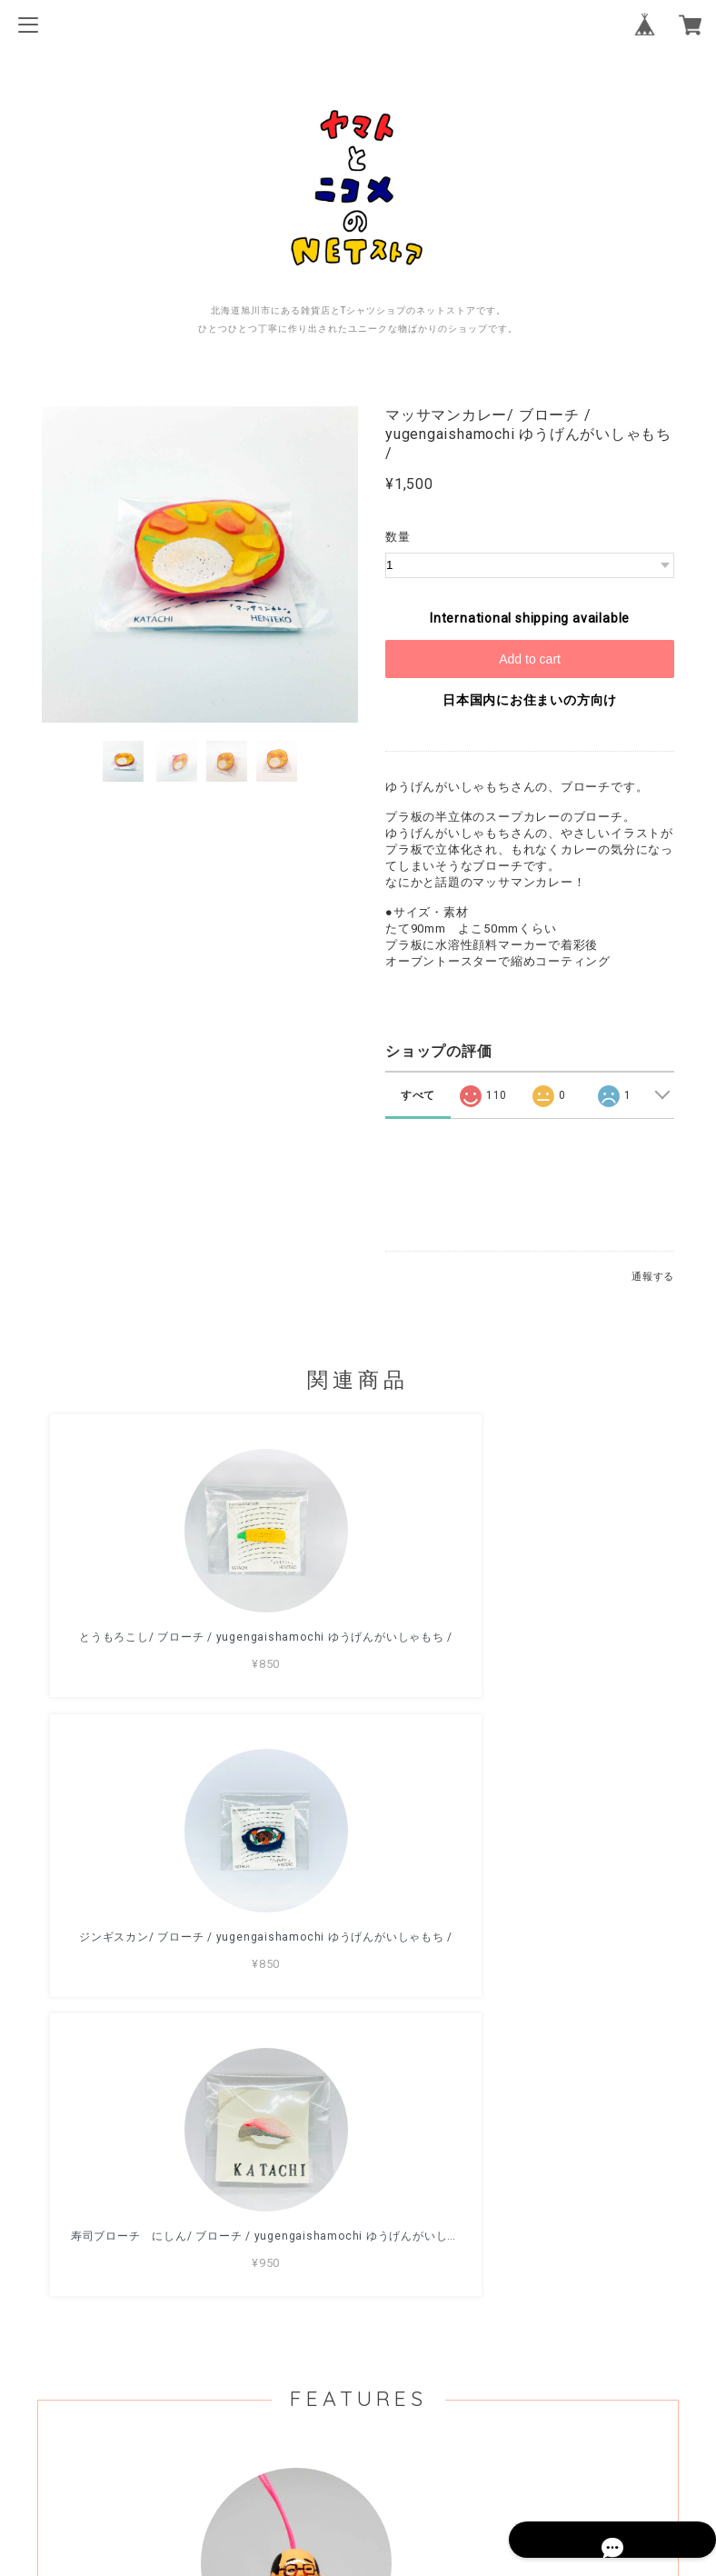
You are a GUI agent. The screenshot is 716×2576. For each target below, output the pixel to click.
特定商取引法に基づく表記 (357, 2461)
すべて (418, 1095)
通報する (652, 1277)
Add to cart (530, 659)
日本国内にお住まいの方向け (530, 700)
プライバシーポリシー (358, 2437)
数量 (398, 537)
